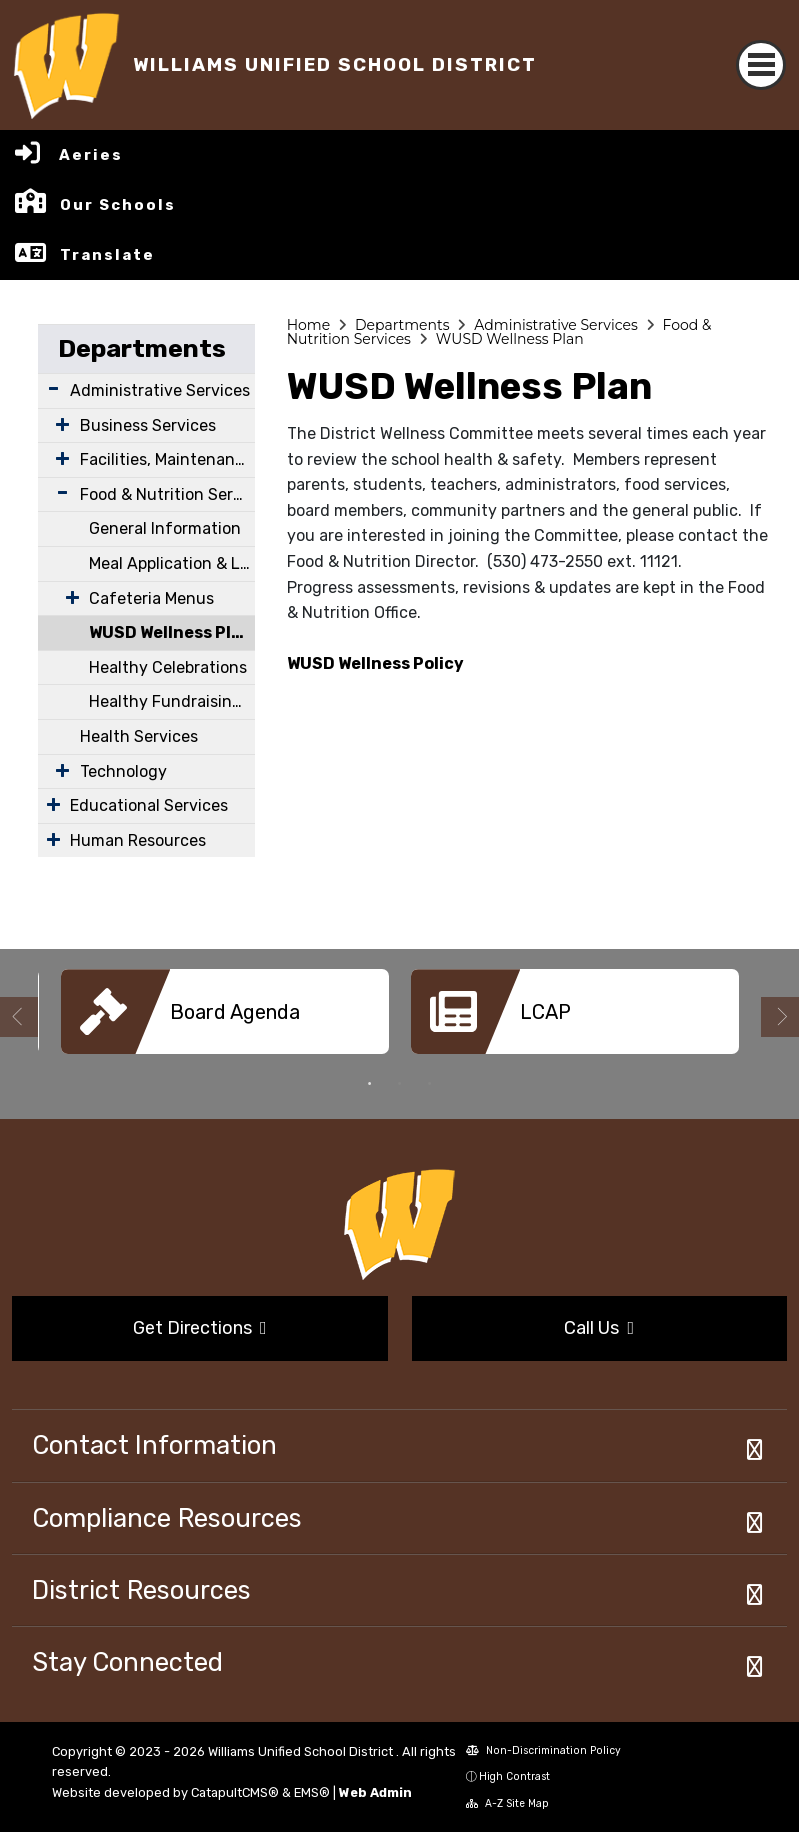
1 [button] (370, 1084)
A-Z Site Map (507, 1803)
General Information (165, 528)
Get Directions (200, 1328)
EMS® (312, 1792)
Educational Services (149, 805)
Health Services (139, 736)
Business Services (148, 425)
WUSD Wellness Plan (170, 632)
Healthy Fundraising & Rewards (171, 701)
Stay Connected (127, 1662)
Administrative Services (160, 390)
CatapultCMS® (235, 1792)
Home (308, 325)
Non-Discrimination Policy (543, 1750)
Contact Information (154, 1445)
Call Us (599, 1328)
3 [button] (430, 1084)
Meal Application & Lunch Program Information (171, 563)
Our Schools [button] (118, 205)
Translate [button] (107, 255)
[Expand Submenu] (53, 388)
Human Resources (138, 840)
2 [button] (400, 1084)
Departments (142, 348)
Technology (123, 771)
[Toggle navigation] (761, 65)
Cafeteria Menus (151, 598)
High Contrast (514, 1776)
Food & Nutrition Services (167, 494)
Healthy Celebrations (168, 667)
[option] (225, 1019)
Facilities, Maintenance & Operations (167, 459)
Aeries (91, 155)
